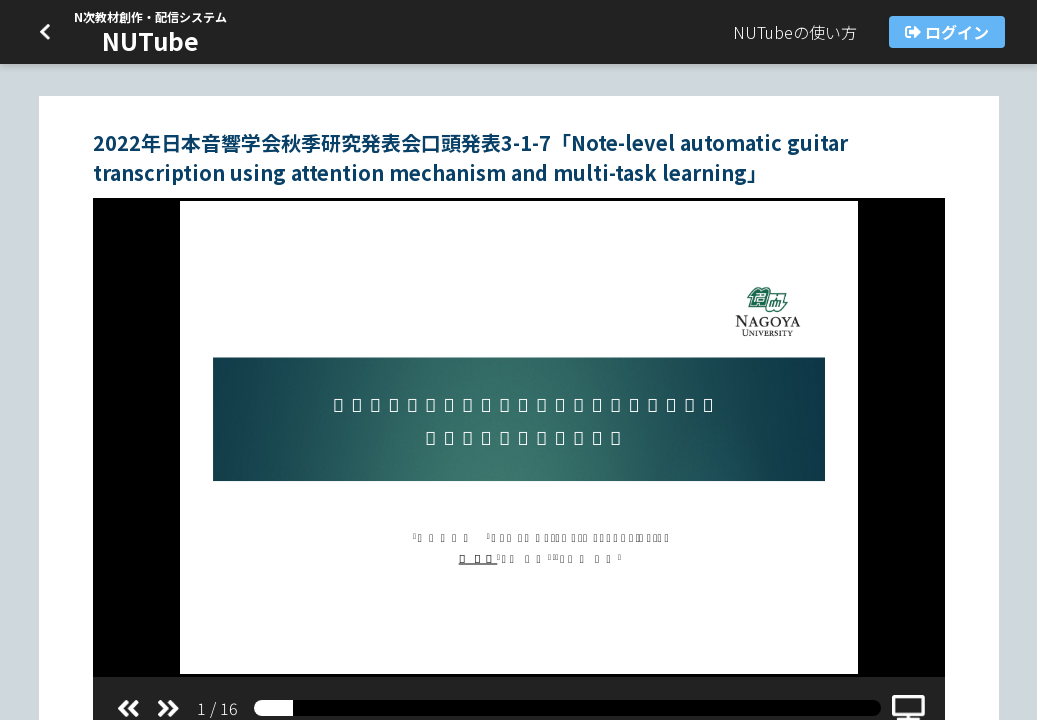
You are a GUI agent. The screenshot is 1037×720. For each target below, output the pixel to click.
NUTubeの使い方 (795, 32)
